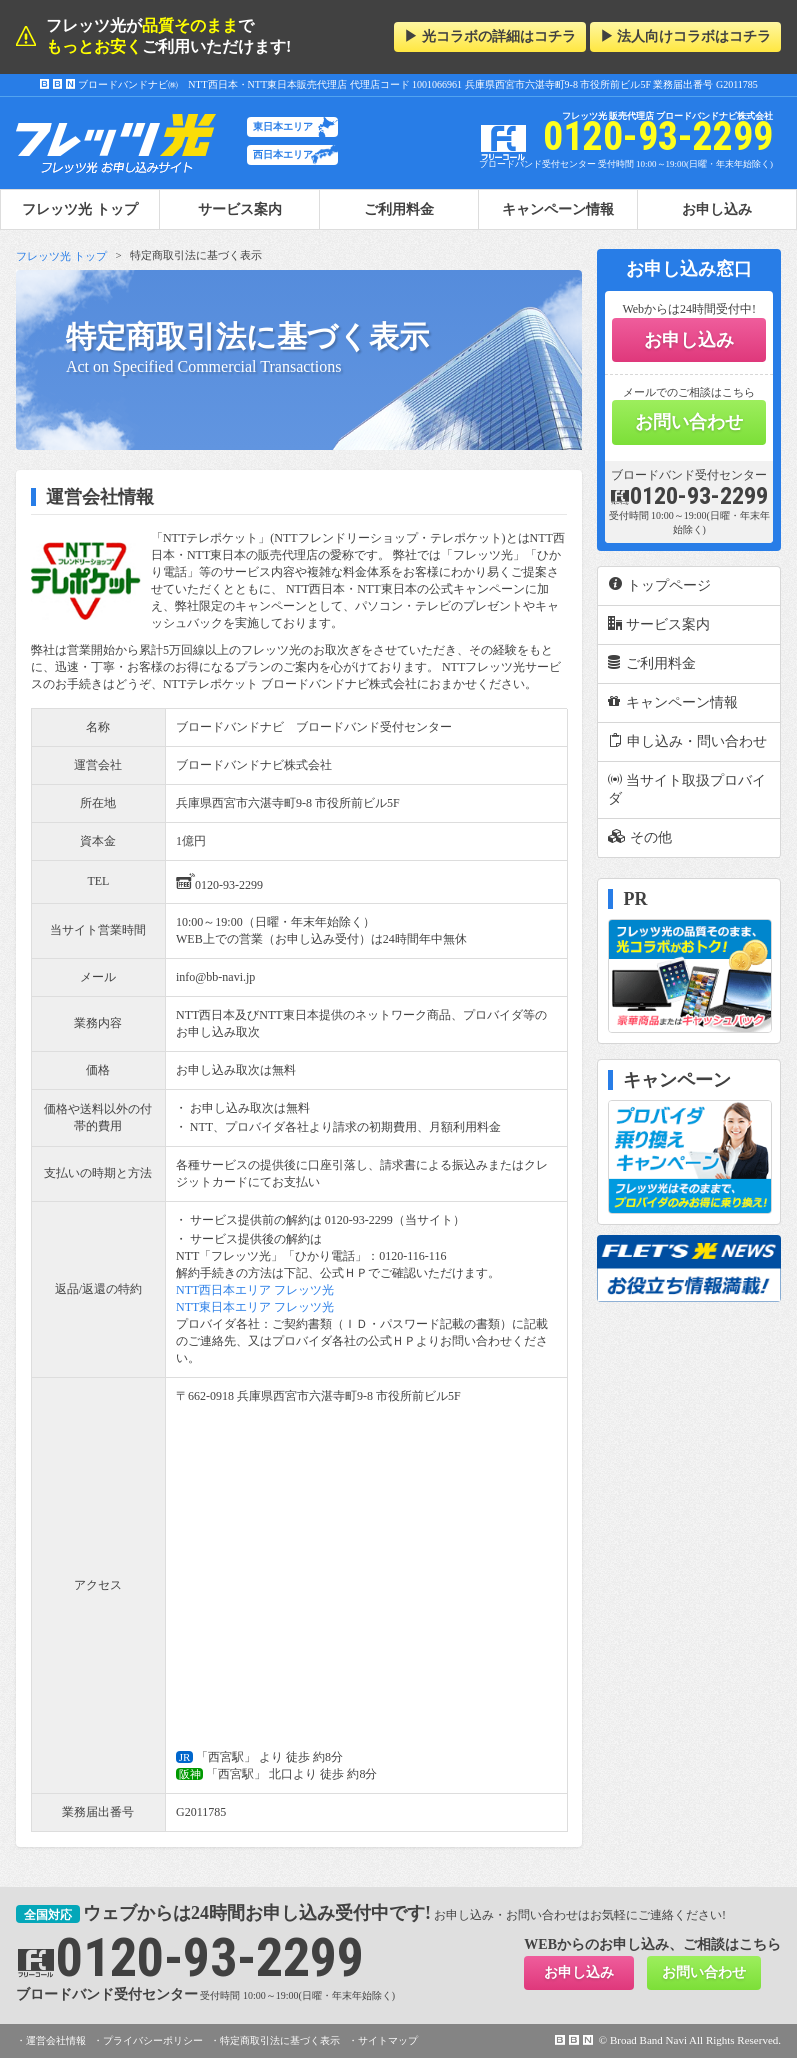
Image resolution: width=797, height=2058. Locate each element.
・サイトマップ (383, 2040)
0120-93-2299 (219, 881)
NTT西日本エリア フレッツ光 (255, 1290)
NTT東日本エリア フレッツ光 (255, 1307)
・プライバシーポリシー (148, 2040)
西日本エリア (283, 154)
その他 (640, 837)
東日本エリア (283, 126)
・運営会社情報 (51, 2040)
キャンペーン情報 (558, 209)
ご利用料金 (399, 209)
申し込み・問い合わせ (687, 741)
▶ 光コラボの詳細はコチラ (490, 36)
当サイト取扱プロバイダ (687, 789)
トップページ (659, 585)
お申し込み (717, 209)
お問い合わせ (689, 422)
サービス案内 (240, 209)
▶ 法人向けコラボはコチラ (686, 36)
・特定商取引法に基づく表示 (275, 2040)
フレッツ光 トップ (61, 256)
